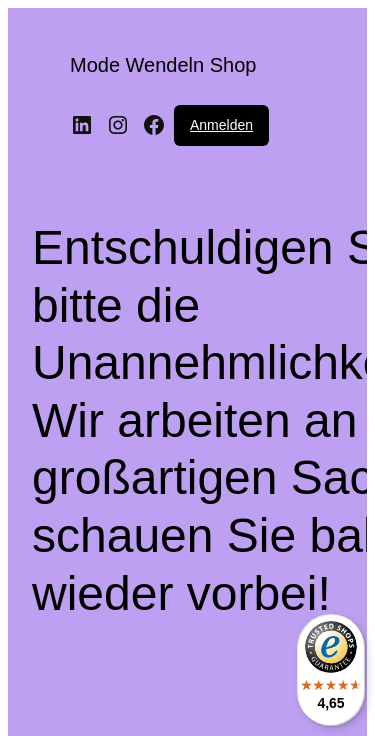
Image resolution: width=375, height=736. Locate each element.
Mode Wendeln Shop (163, 65)
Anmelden (221, 125)
